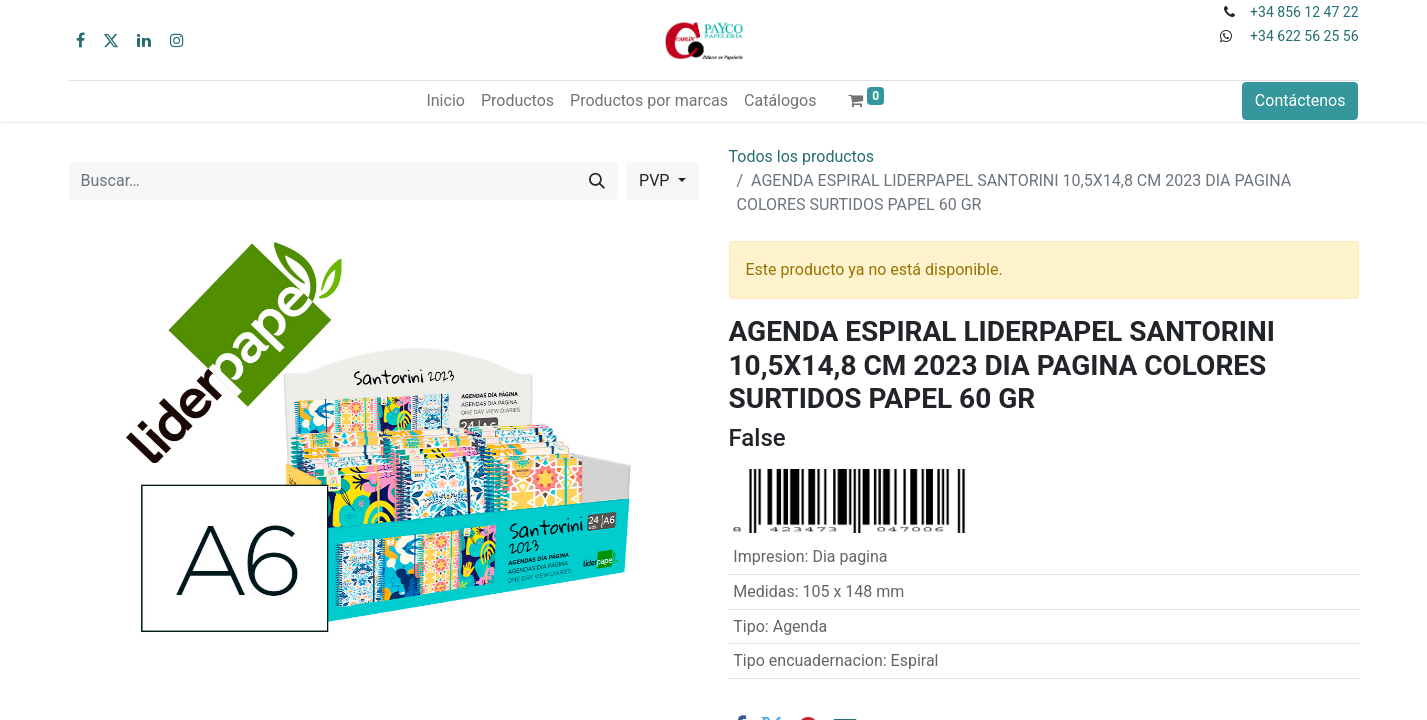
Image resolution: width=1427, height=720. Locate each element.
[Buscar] (597, 181)
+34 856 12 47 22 (1304, 12)
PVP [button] (656, 180)
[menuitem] (445, 101)
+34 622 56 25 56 (1304, 36)
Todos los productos (802, 156)
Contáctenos (1300, 100)
